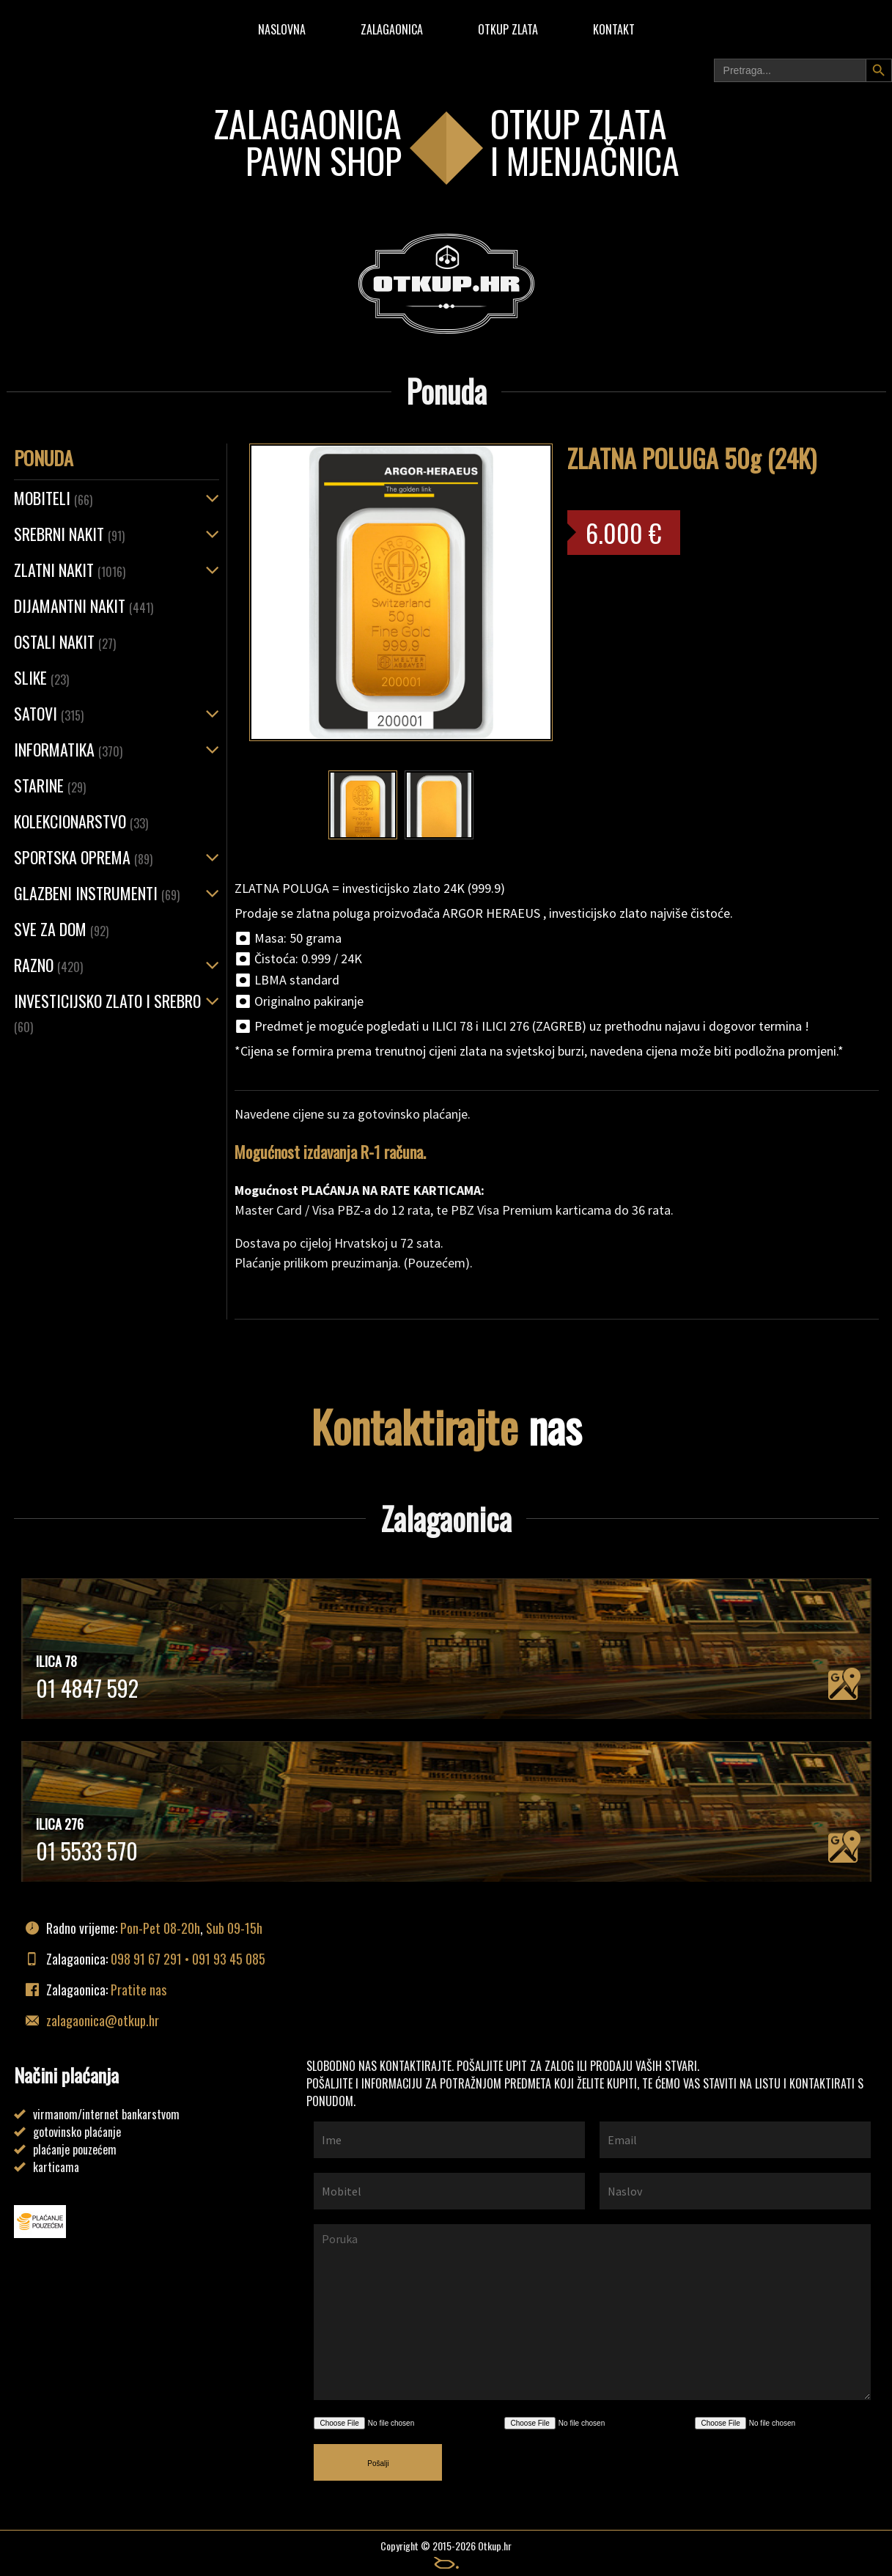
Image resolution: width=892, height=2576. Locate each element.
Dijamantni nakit (83, 605)
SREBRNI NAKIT (69, 533)
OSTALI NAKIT (65, 641)
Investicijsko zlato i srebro (107, 1012)
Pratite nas (138, 1989)
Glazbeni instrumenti (97, 893)
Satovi (49, 713)
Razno (48, 964)
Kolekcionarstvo (81, 821)
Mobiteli (53, 497)
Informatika (68, 749)
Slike (41, 677)
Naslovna (282, 29)
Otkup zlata (508, 29)
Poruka (592, 2312)
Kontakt (614, 29)
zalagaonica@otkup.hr (102, 2020)
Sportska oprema (83, 857)
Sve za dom (61, 929)
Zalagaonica (392, 29)
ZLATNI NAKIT (69, 569)
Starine (50, 785)
